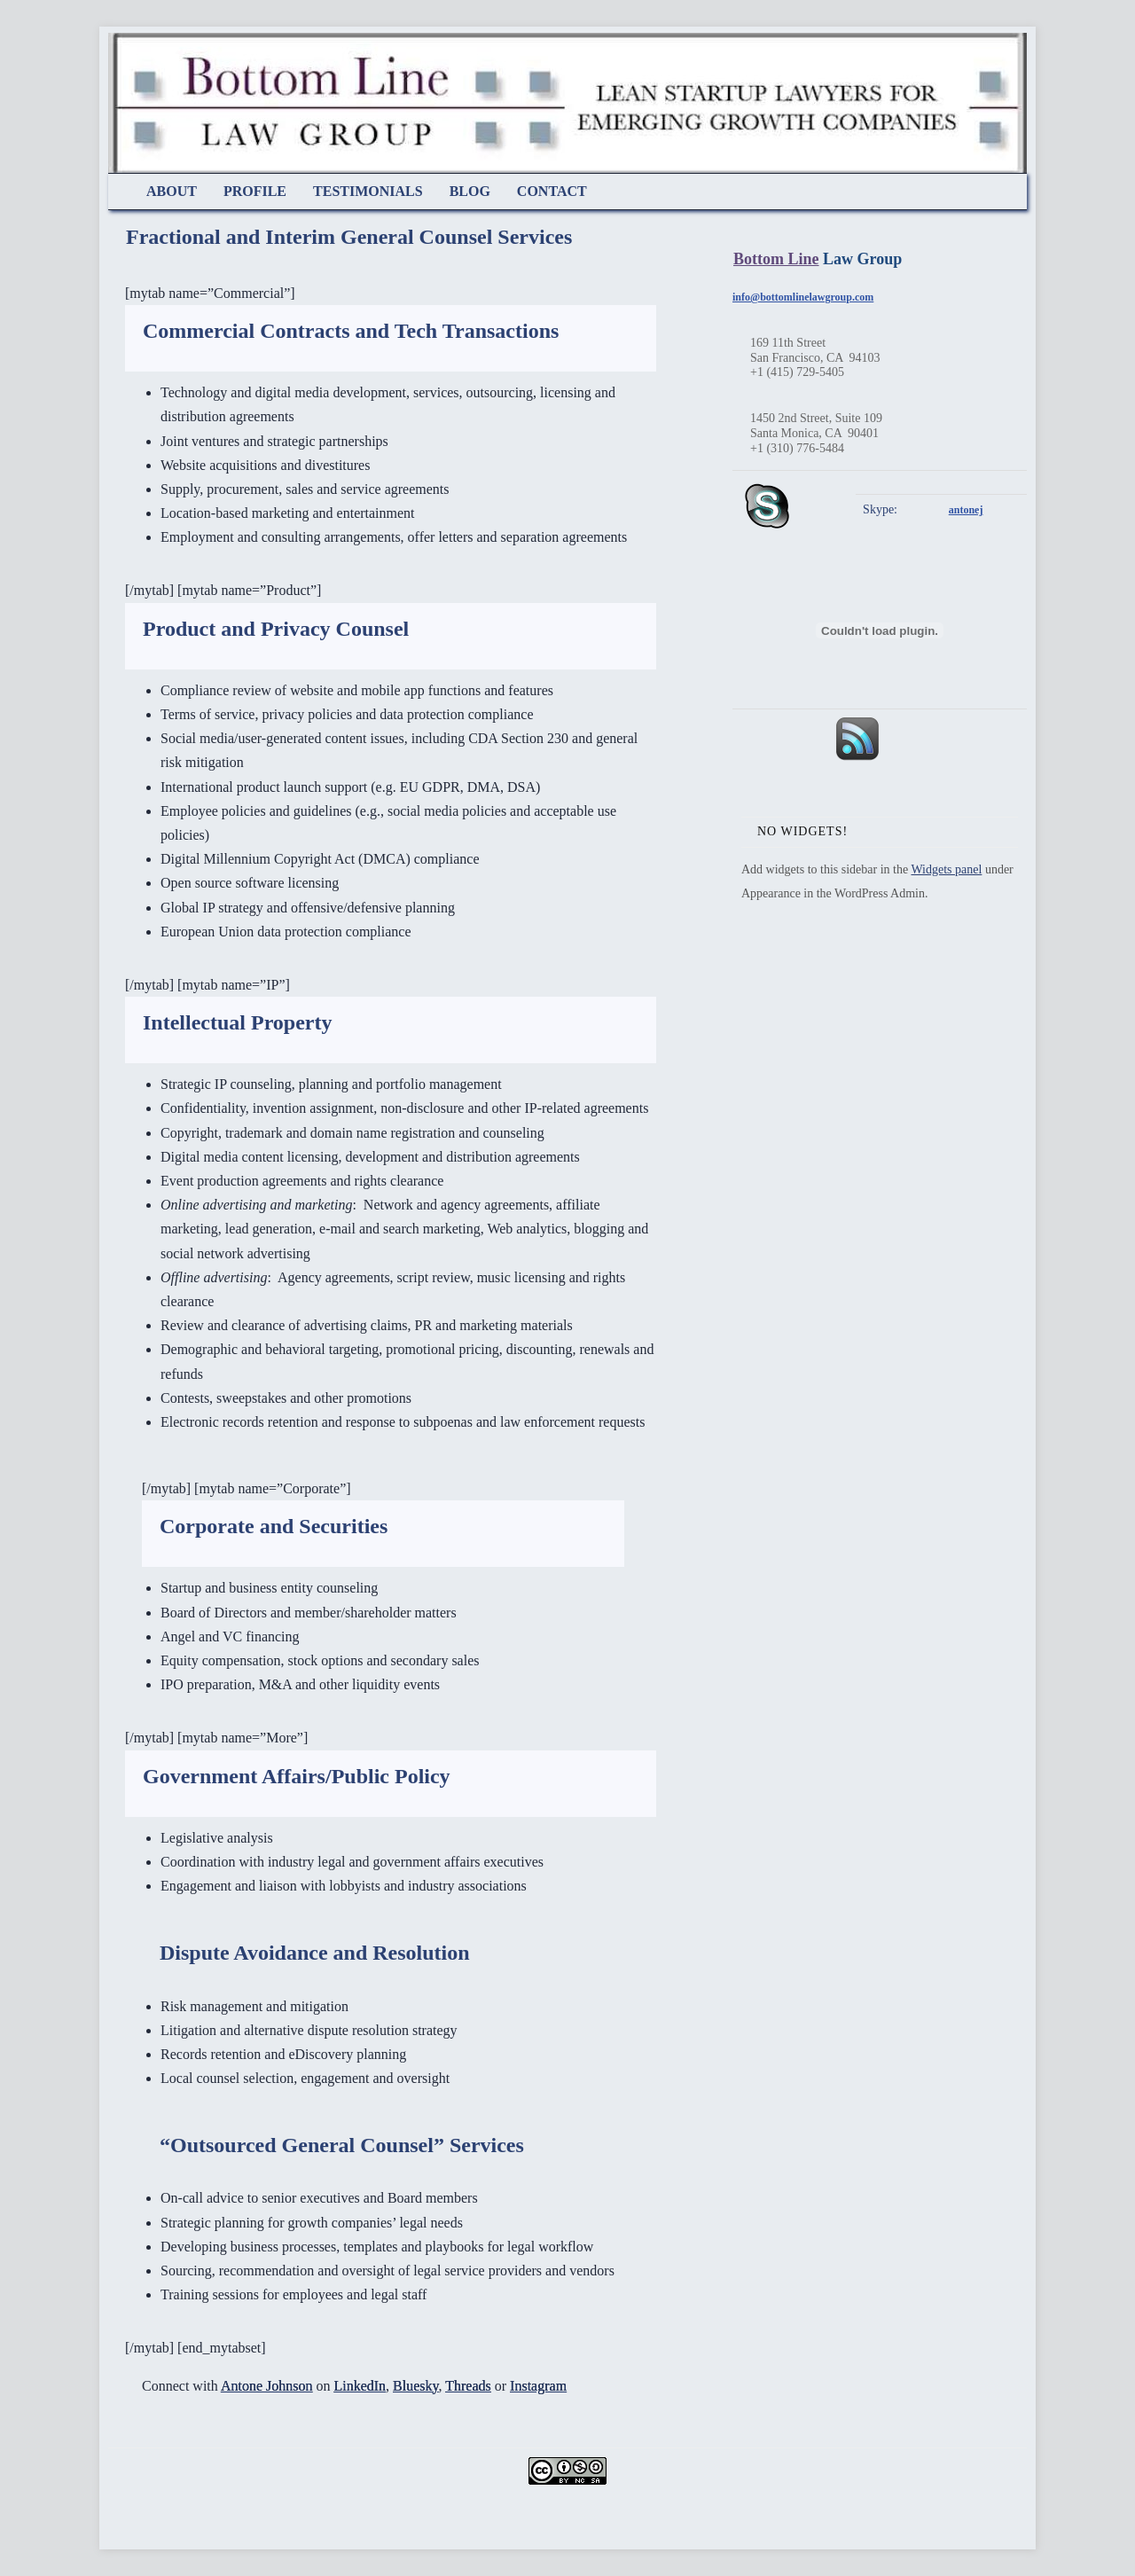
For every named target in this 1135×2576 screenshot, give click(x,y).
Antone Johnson (267, 2385)
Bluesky (415, 2385)
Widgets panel (946, 869)
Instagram (538, 2385)
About (171, 191)
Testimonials (368, 191)
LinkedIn (359, 2385)
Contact (552, 191)
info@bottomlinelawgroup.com (802, 297)
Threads (468, 2385)
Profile (254, 191)
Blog (470, 191)
